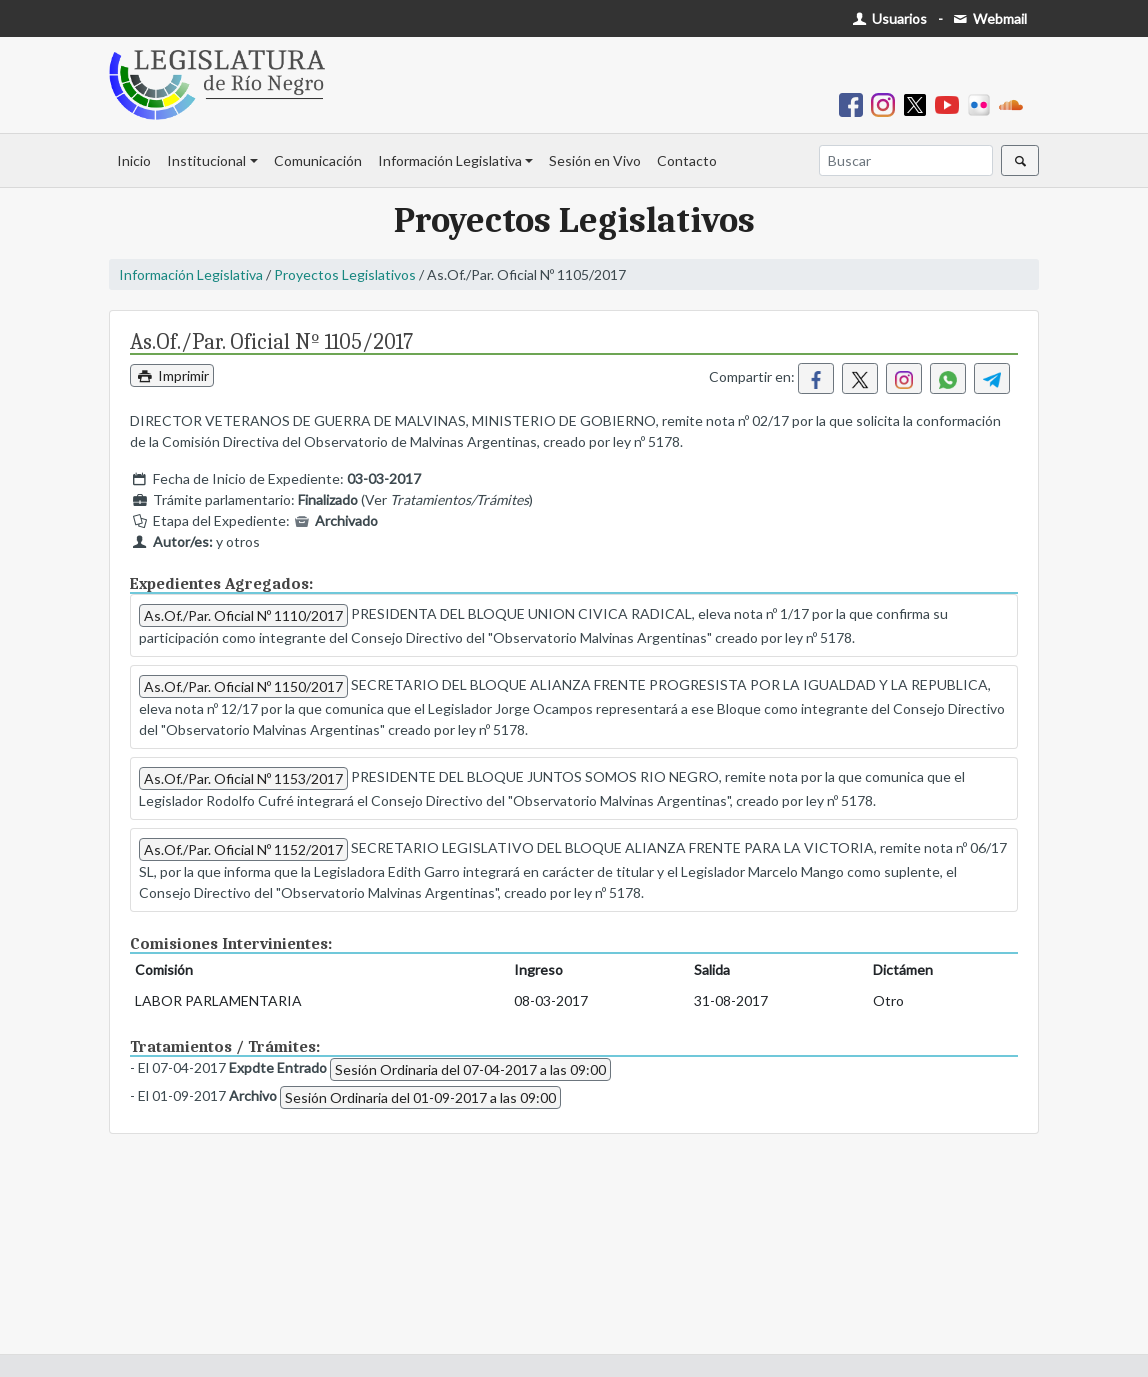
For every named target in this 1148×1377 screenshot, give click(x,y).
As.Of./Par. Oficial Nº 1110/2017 (243, 615)
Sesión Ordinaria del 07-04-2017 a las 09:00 (470, 1069)
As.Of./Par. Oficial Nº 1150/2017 (243, 686)
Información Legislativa (450, 160)
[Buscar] (906, 160)
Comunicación (318, 160)
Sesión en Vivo (595, 160)
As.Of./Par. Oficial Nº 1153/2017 (243, 778)
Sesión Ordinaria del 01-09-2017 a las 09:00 (420, 1097)
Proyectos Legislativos (345, 274)
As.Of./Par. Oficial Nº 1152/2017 (243, 849)
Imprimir (172, 375)
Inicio (134, 160)
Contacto (687, 160)
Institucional (206, 160)
